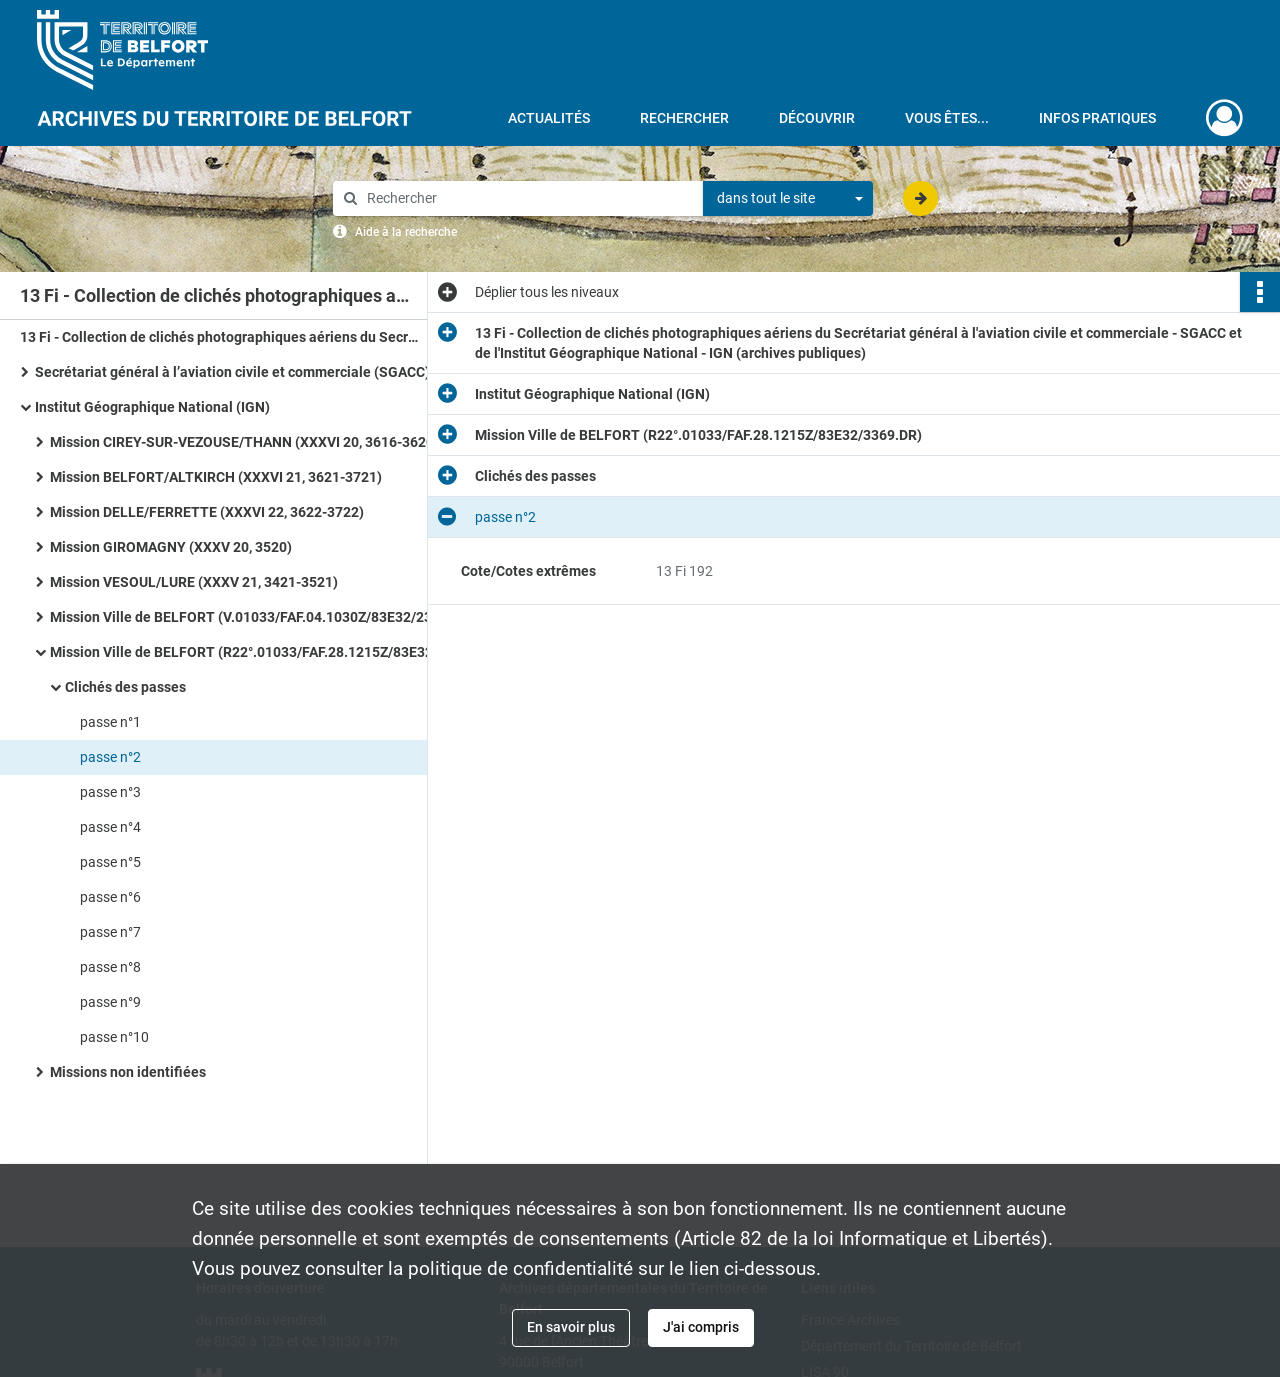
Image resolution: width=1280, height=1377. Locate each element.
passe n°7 (110, 932)
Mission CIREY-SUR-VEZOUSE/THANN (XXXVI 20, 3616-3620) (244, 442)
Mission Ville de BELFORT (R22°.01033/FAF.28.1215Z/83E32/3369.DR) (250, 652)
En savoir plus (571, 1327)
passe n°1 (110, 722)
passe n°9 (110, 1002)
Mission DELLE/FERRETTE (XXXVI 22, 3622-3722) (207, 512)
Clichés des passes (125, 687)
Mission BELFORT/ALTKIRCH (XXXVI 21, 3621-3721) (216, 477)
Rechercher (684, 118)
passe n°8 (110, 967)
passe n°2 (110, 757)
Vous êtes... (947, 118)
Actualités (549, 118)
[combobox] (788, 199)
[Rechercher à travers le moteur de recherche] (528, 198)
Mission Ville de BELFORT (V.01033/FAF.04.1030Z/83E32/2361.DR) (250, 617)
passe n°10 (114, 1037)
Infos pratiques (1097, 118)
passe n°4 (110, 827)
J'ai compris (701, 1327)
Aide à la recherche (406, 232)
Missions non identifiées (128, 1072)
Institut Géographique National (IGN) (152, 407)
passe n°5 (110, 862)
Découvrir (817, 118)
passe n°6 (110, 897)
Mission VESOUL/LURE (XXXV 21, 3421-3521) (194, 582)
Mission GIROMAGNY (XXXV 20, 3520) (171, 547)
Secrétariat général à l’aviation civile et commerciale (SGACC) (232, 372)
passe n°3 (110, 792)
